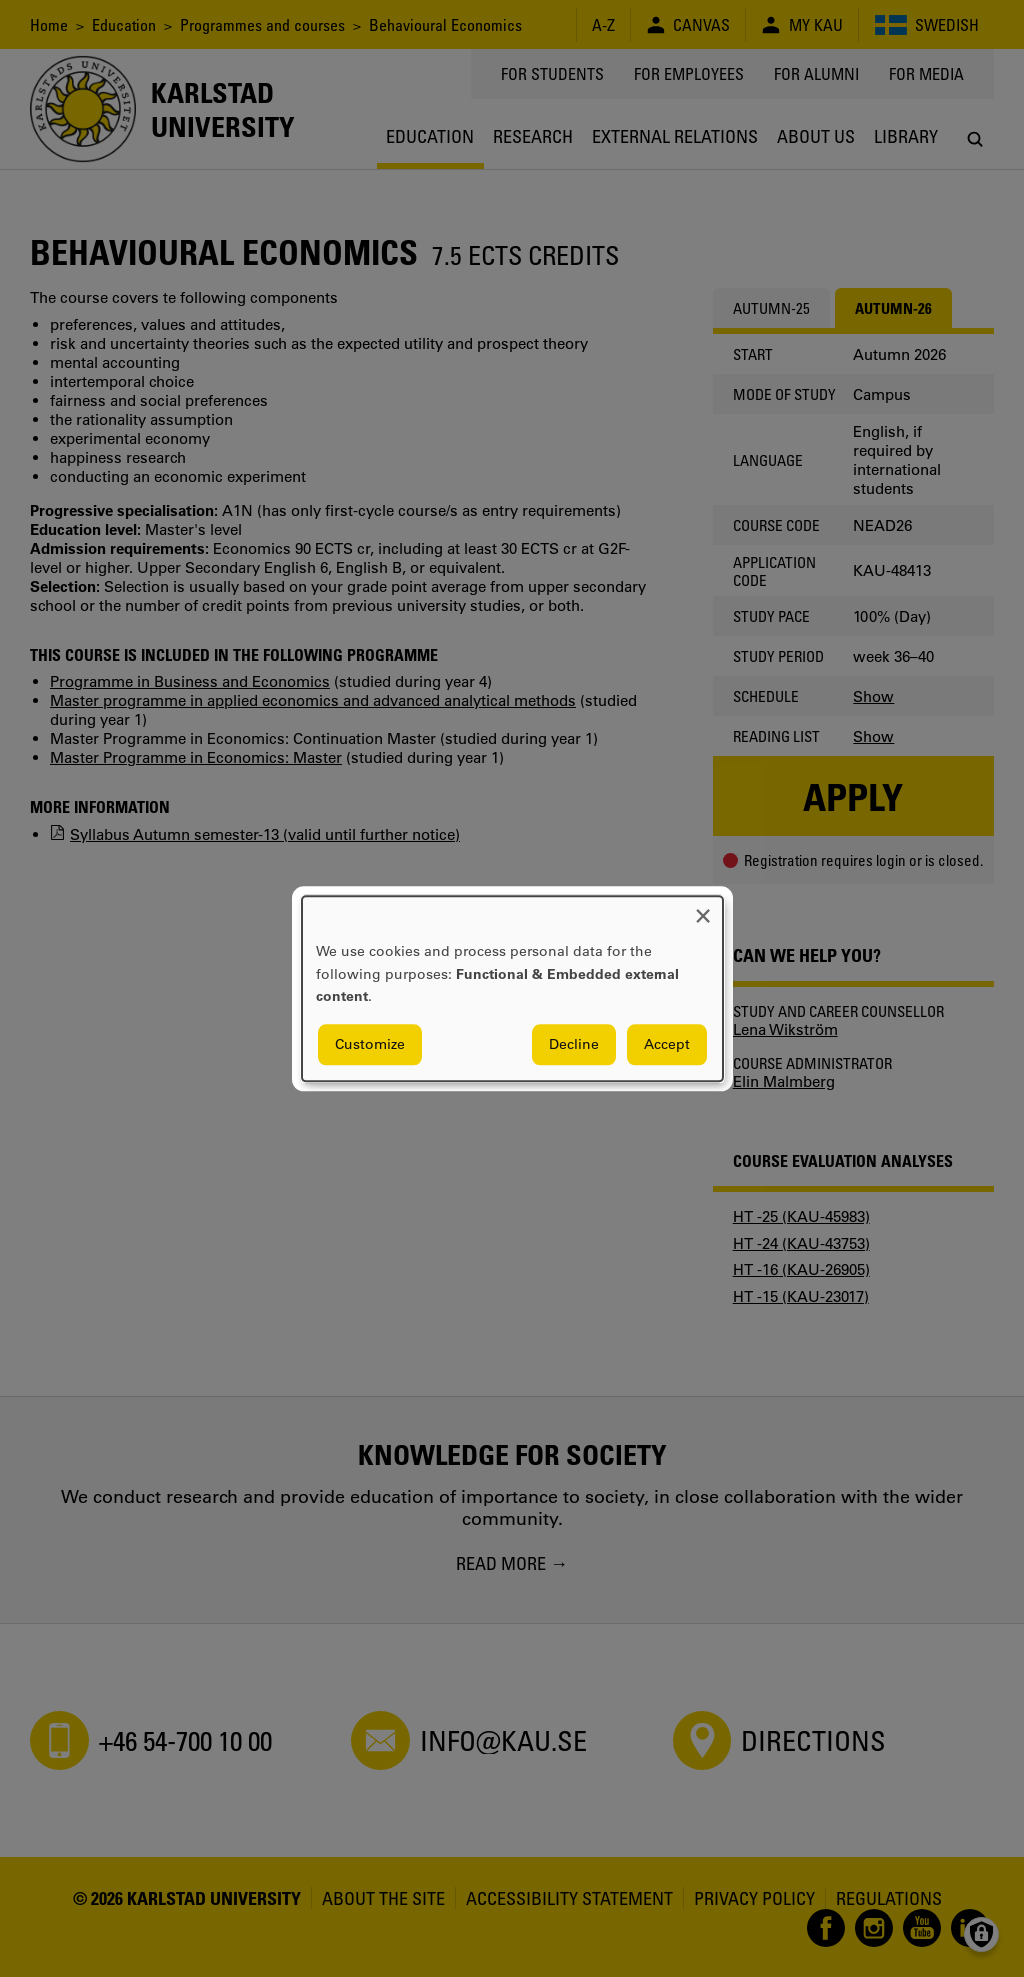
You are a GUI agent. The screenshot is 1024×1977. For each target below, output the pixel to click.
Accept (667, 1044)
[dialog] (512, 988)
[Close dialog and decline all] (703, 908)
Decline (574, 1044)
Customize (370, 1044)
